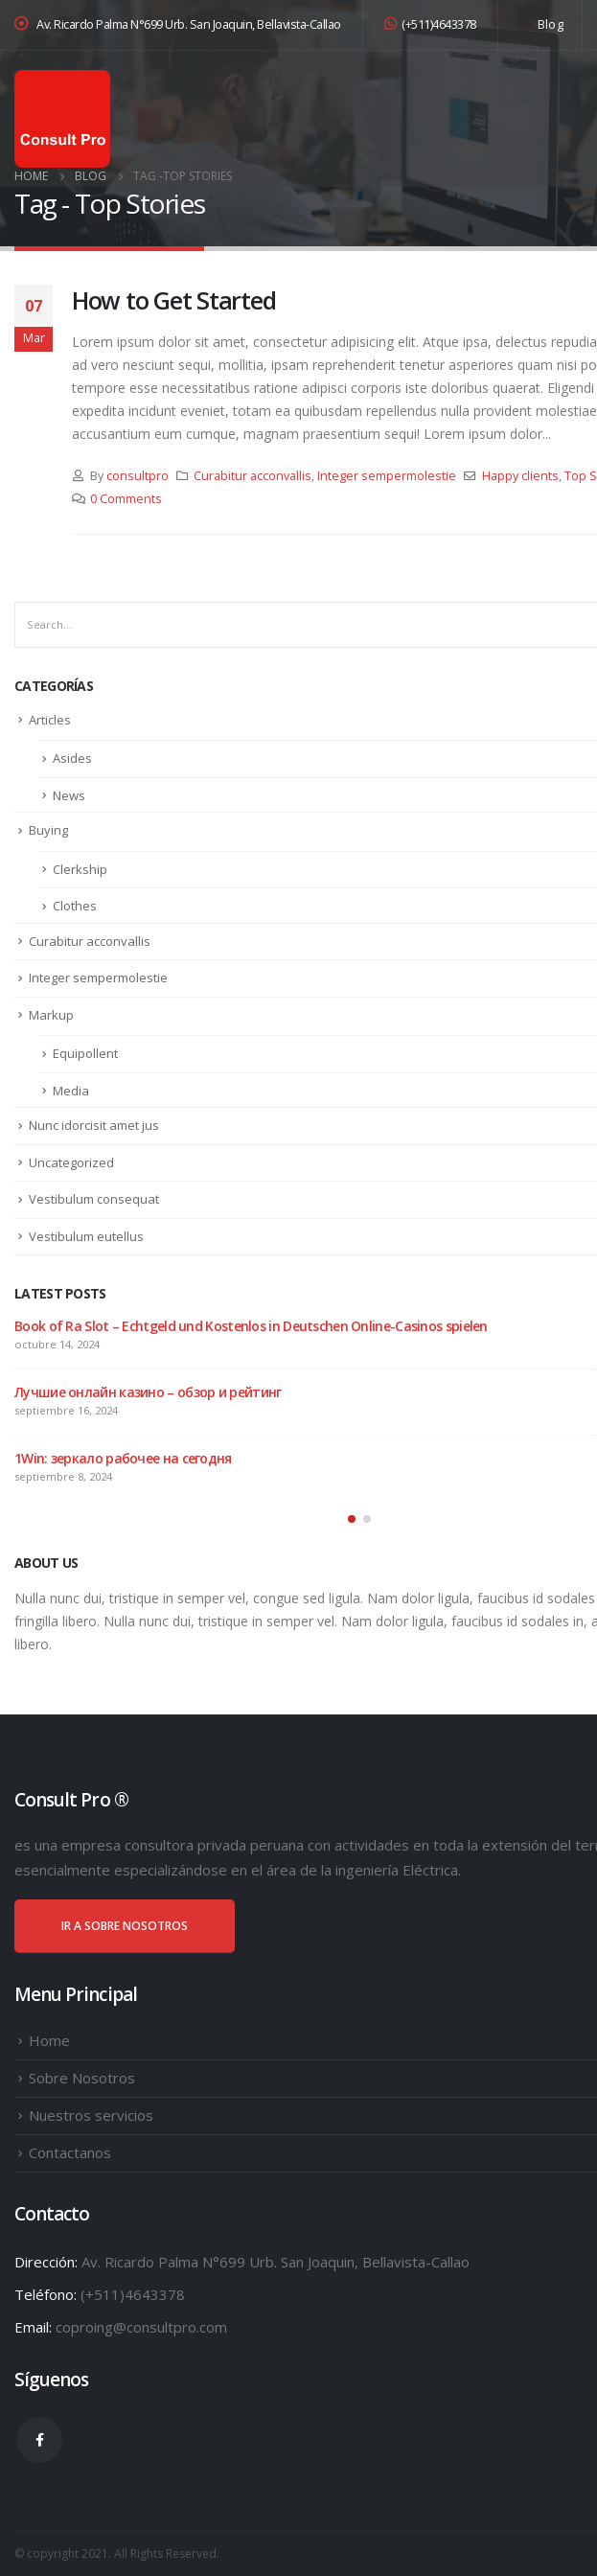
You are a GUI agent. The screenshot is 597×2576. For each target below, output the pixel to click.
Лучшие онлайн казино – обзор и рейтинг (147, 1392)
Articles (50, 719)
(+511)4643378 (430, 24)
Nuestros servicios (91, 2115)
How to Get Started (173, 300)
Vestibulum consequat (94, 1199)
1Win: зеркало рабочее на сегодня (123, 1458)
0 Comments (126, 499)
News (69, 795)
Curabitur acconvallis (252, 476)
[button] (351, 1519)
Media (71, 1090)
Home (49, 2040)
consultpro (137, 476)
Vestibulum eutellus (86, 1236)
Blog (550, 24)
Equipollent (85, 1053)
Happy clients (520, 476)
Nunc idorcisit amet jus (94, 1125)
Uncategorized (71, 1162)
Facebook (39, 2440)
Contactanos (70, 2152)
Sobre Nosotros (82, 2077)
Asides (72, 758)
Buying (48, 830)
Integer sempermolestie (386, 476)
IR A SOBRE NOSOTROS (124, 1926)
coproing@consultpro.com (141, 2326)
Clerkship (80, 869)
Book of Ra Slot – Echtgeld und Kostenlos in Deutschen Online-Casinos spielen (251, 1326)
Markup (51, 1015)
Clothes (75, 905)
